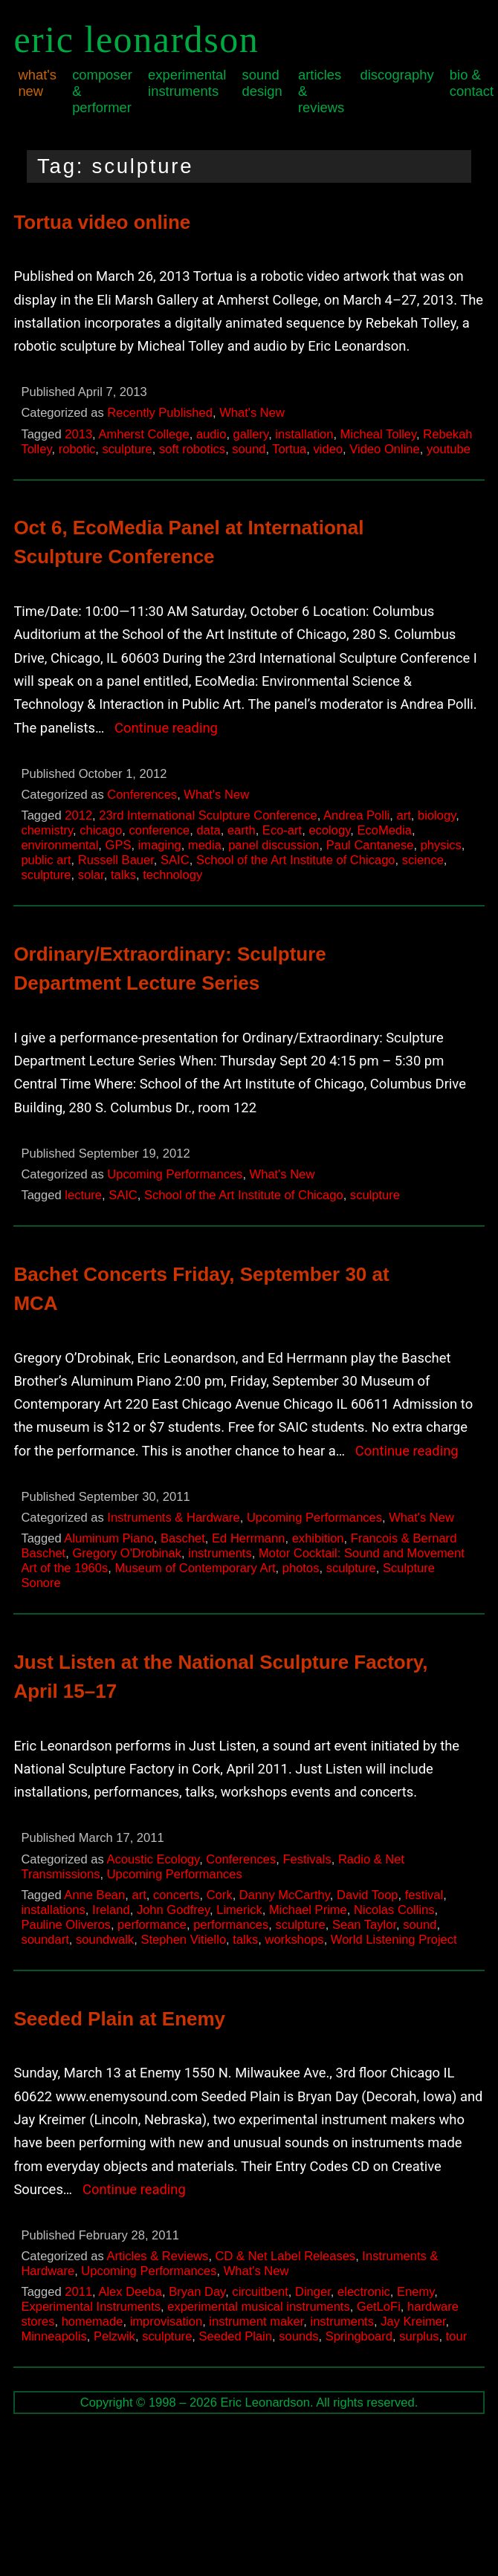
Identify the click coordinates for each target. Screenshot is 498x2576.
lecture (83, 1195)
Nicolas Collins (394, 1910)
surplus (419, 2336)
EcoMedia (384, 830)
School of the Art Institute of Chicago (295, 860)
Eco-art (282, 830)
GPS (119, 845)
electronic (363, 2292)
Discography (396, 74)
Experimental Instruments (187, 83)
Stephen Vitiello (183, 1940)
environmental (59, 845)
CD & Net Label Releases (286, 2256)
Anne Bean (94, 1895)
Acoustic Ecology (152, 1859)
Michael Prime (308, 1910)
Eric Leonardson (136, 39)
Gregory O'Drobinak (126, 1553)
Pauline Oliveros (65, 1925)
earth (241, 830)
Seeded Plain (235, 2336)
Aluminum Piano (108, 1538)
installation (304, 434)
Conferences (142, 795)
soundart (44, 1940)
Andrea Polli (356, 815)
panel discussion (273, 845)
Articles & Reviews (321, 91)
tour (457, 2336)
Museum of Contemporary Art (194, 1568)
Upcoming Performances (174, 1174)
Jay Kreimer (413, 2321)
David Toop (367, 1895)
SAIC (175, 860)
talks (123, 875)
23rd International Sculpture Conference (208, 815)
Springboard (359, 2336)
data (209, 830)
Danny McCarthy (284, 1895)
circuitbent (260, 2292)
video (328, 449)
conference (159, 830)
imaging (159, 845)
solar (91, 875)
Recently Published (160, 413)
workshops (294, 1940)
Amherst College (143, 434)
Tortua (289, 449)
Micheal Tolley (378, 434)
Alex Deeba (130, 2292)
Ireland (111, 1910)
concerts (176, 1895)
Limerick (239, 1910)
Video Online (384, 449)
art (403, 815)
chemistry (47, 830)
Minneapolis (53, 2336)
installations (53, 1910)
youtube (448, 449)
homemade (92, 2321)
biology (437, 815)
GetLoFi (379, 2307)
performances (230, 1925)
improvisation (166, 2321)
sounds (298, 2336)
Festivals (306, 1859)
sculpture (127, 449)
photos (301, 1568)
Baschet (183, 1538)
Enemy (415, 2292)
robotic (77, 449)
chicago (101, 830)
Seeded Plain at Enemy (119, 2019)
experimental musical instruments (258, 2307)
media (204, 845)
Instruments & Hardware (173, 1518)
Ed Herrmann (248, 1538)
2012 (78, 815)
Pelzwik (114, 2336)
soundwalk (105, 1940)
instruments (220, 1553)
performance (152, 1925)
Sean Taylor (364, 1925)
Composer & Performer (102, 91)
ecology (329, 830)
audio (211, 434)
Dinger (313, 2292)
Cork (220, 1895)
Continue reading (166, 727)
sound (248, 449)
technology (172, 875)
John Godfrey (173, 1910)
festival (424, 1895)
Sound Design (262, 83)
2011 (78, 2292)
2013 (78, 434)
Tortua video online (101, 222)
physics (441, 845)
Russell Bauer (116, 860)
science (423, 860)
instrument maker (256, 2321)
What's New (37, 83)
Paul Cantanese (370, 845)
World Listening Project (394, 1940)
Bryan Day (197, 2292)
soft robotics (192, 449)
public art (46, 860)
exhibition (318, 1538)
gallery (251, 434)
